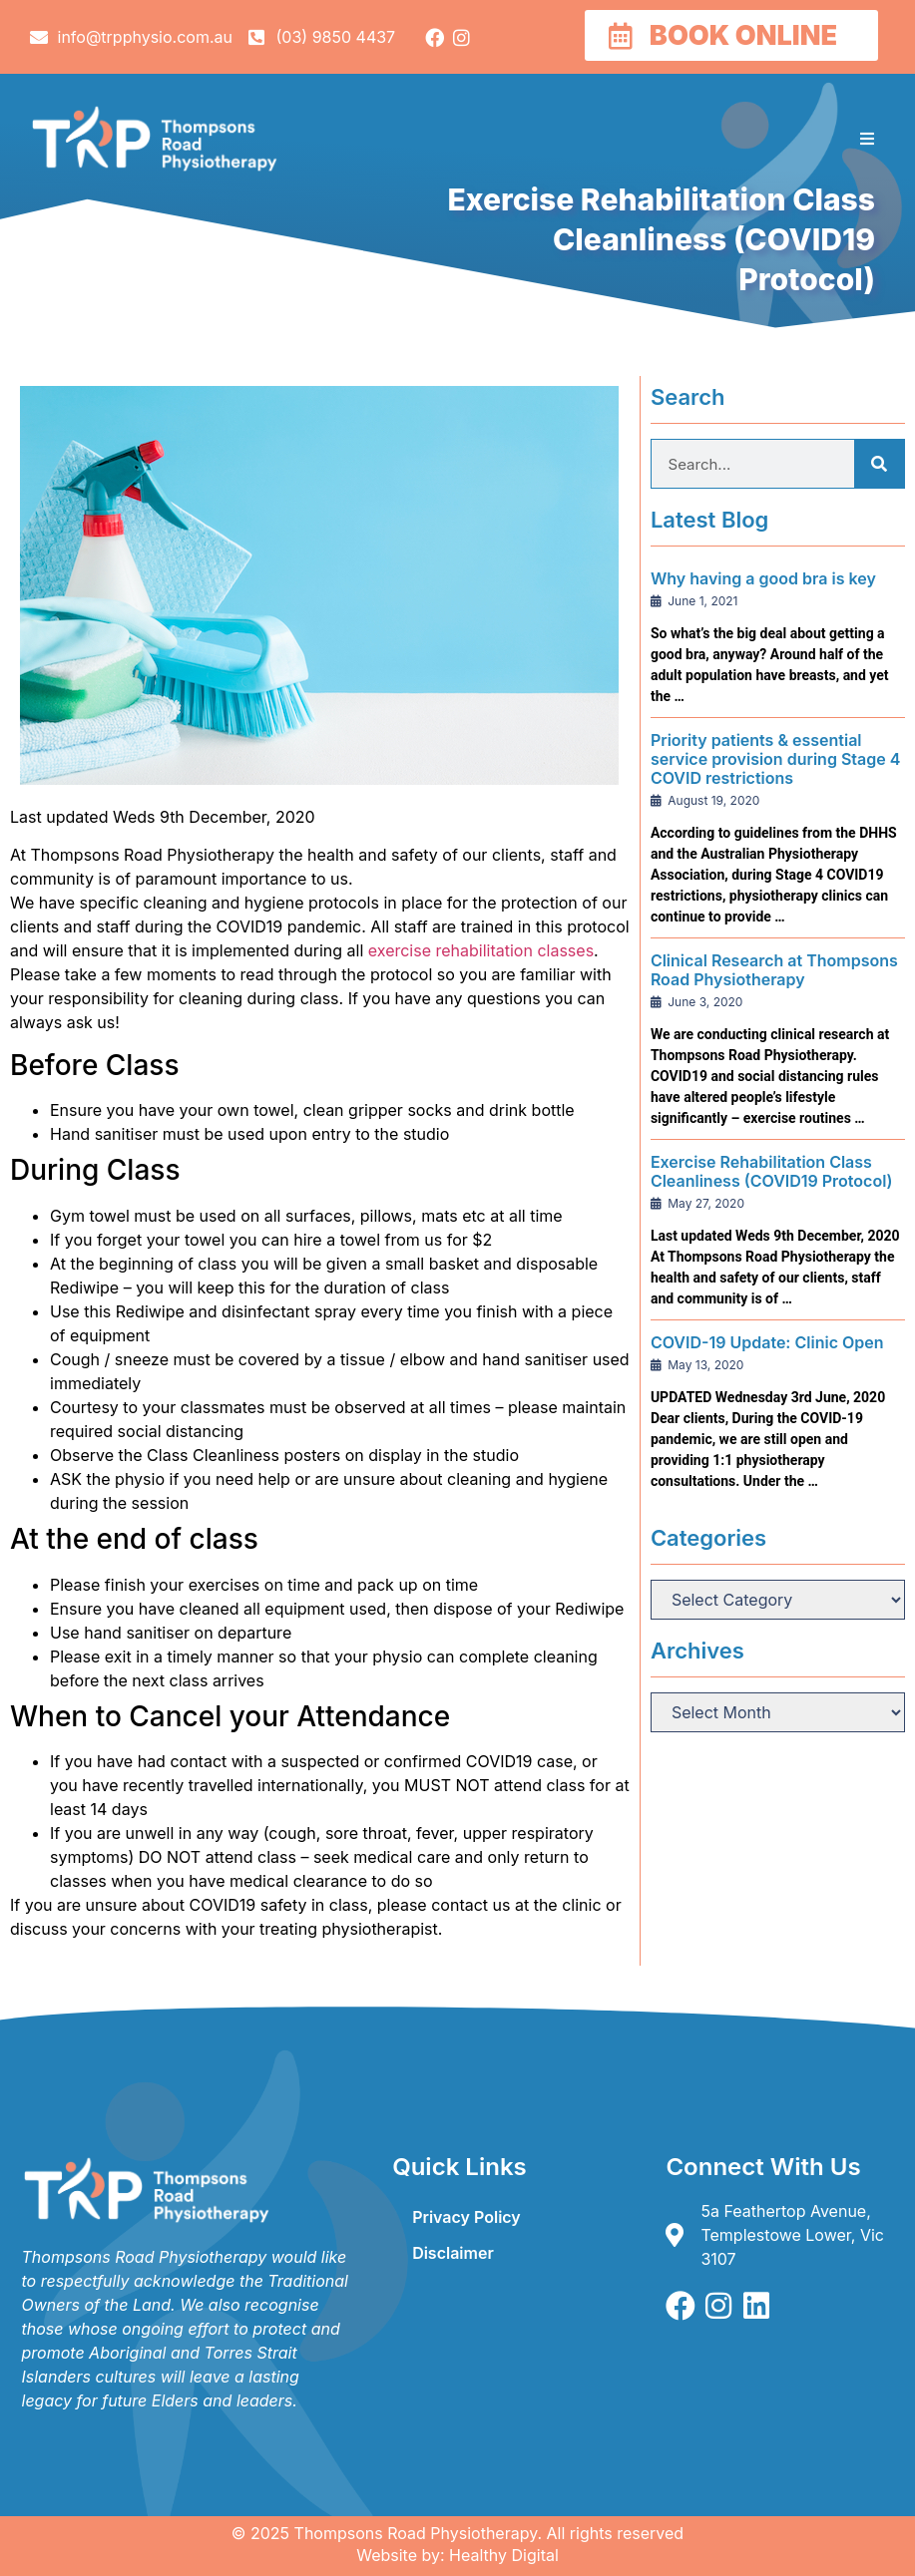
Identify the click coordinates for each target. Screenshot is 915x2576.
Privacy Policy (466, 2217)
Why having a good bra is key (763, 578)
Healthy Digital (504, 2555)
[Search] (879, 464)
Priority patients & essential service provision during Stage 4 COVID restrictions (776, 759)
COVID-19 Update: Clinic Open (767, 1342)
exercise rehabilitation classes (481, 950)
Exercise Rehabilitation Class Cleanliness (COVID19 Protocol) (772, 1171)
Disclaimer (453, 2253)
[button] (867, 139)
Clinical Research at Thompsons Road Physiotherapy (774, 969)
